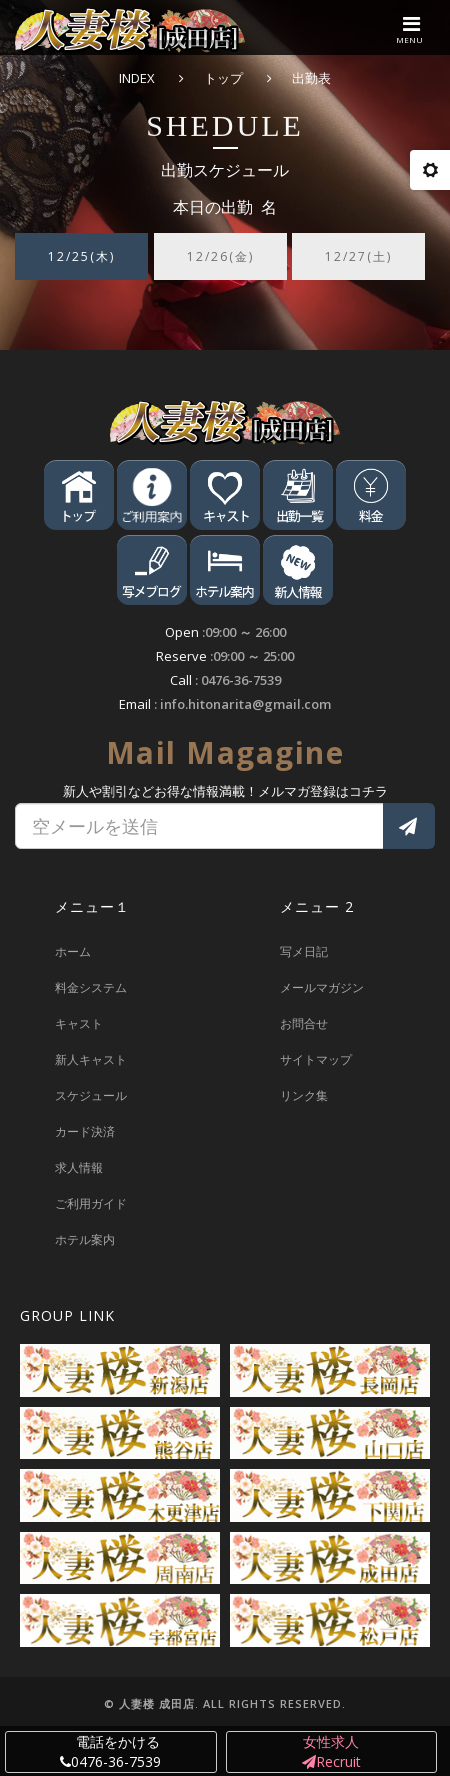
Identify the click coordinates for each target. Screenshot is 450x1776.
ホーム (73, 951)
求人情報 (79, 1167)
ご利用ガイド (91, 1203)
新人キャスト (91, 1059)
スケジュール (91, 1095)
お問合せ (304, 1023)
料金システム (91, 987)
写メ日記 (304, 951)
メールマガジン (322, 987)
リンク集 (304, 1095)
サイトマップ (316, 1059)
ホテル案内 (85, 1239)
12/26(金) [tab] (220, 256)
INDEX (137, 78)
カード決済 (85, 1131)
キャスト (79, 1023)
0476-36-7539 (241, 680)
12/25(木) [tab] (81, 256)
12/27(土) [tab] (358, 256)
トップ (223, 78)
